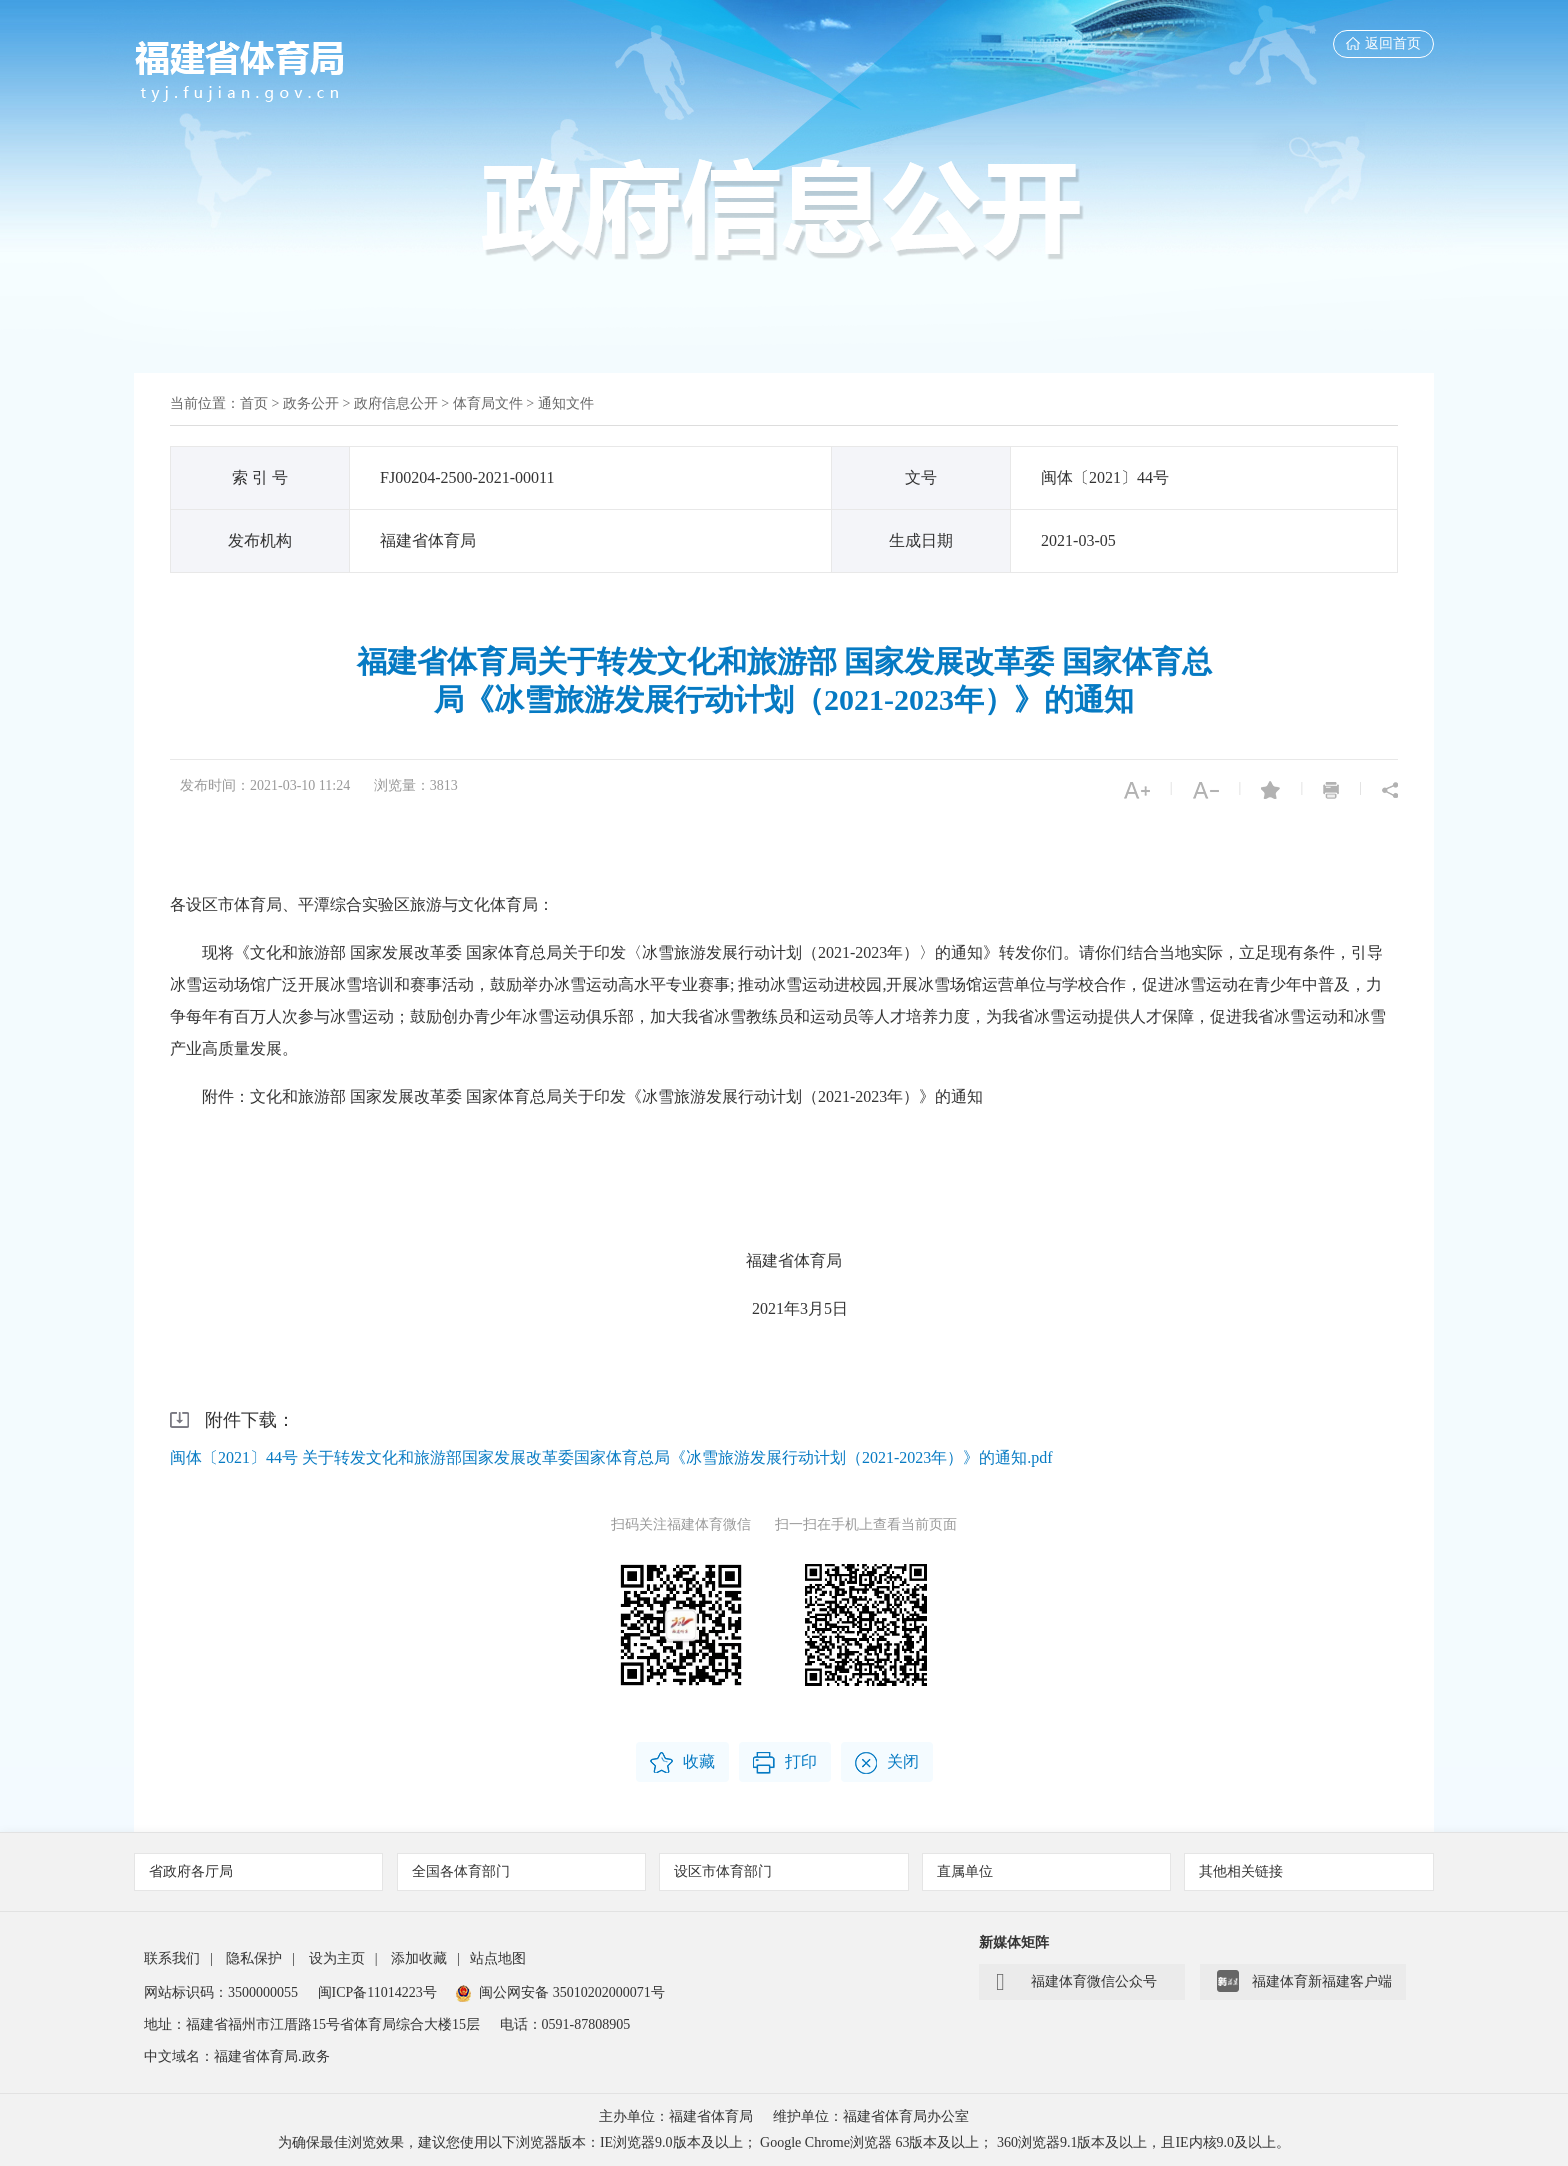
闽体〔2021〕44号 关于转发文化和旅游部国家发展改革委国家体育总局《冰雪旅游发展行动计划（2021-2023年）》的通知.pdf (611, 1457)
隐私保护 (254, 1958)
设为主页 (337, 1958)
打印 (785, 1763)
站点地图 (498, 1958)
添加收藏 (419, 1958)
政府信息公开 (396, 403)
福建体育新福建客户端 (1304, 1982)
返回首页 (1383, 43)
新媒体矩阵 (1014, 1942)
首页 (254, 403)
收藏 (682, 1762)
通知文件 (566, 403)
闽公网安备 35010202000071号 (560, 1992)
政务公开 (311, 403)
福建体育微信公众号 (1076, 1982)
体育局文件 (488, 403)
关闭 (887, 1763)
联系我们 (172, 1958)
